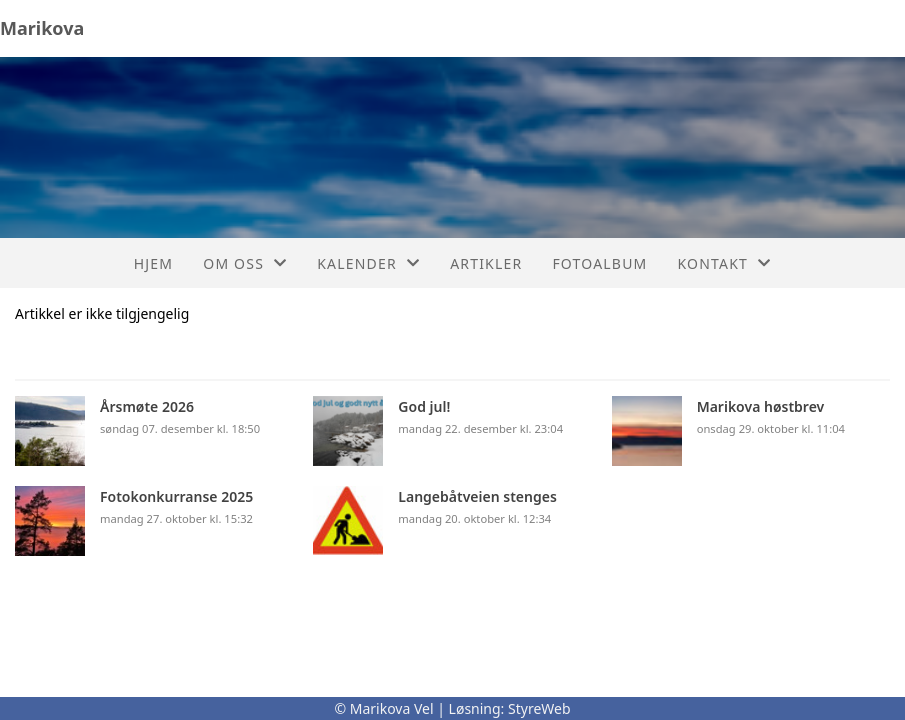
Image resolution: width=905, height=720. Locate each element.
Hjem (153, 263)
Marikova (42, 28)
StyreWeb (539, 708)
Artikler (486, 263)
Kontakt (724, 263)
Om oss (245, 263)
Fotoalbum (599, 263)
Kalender (368, 263)
